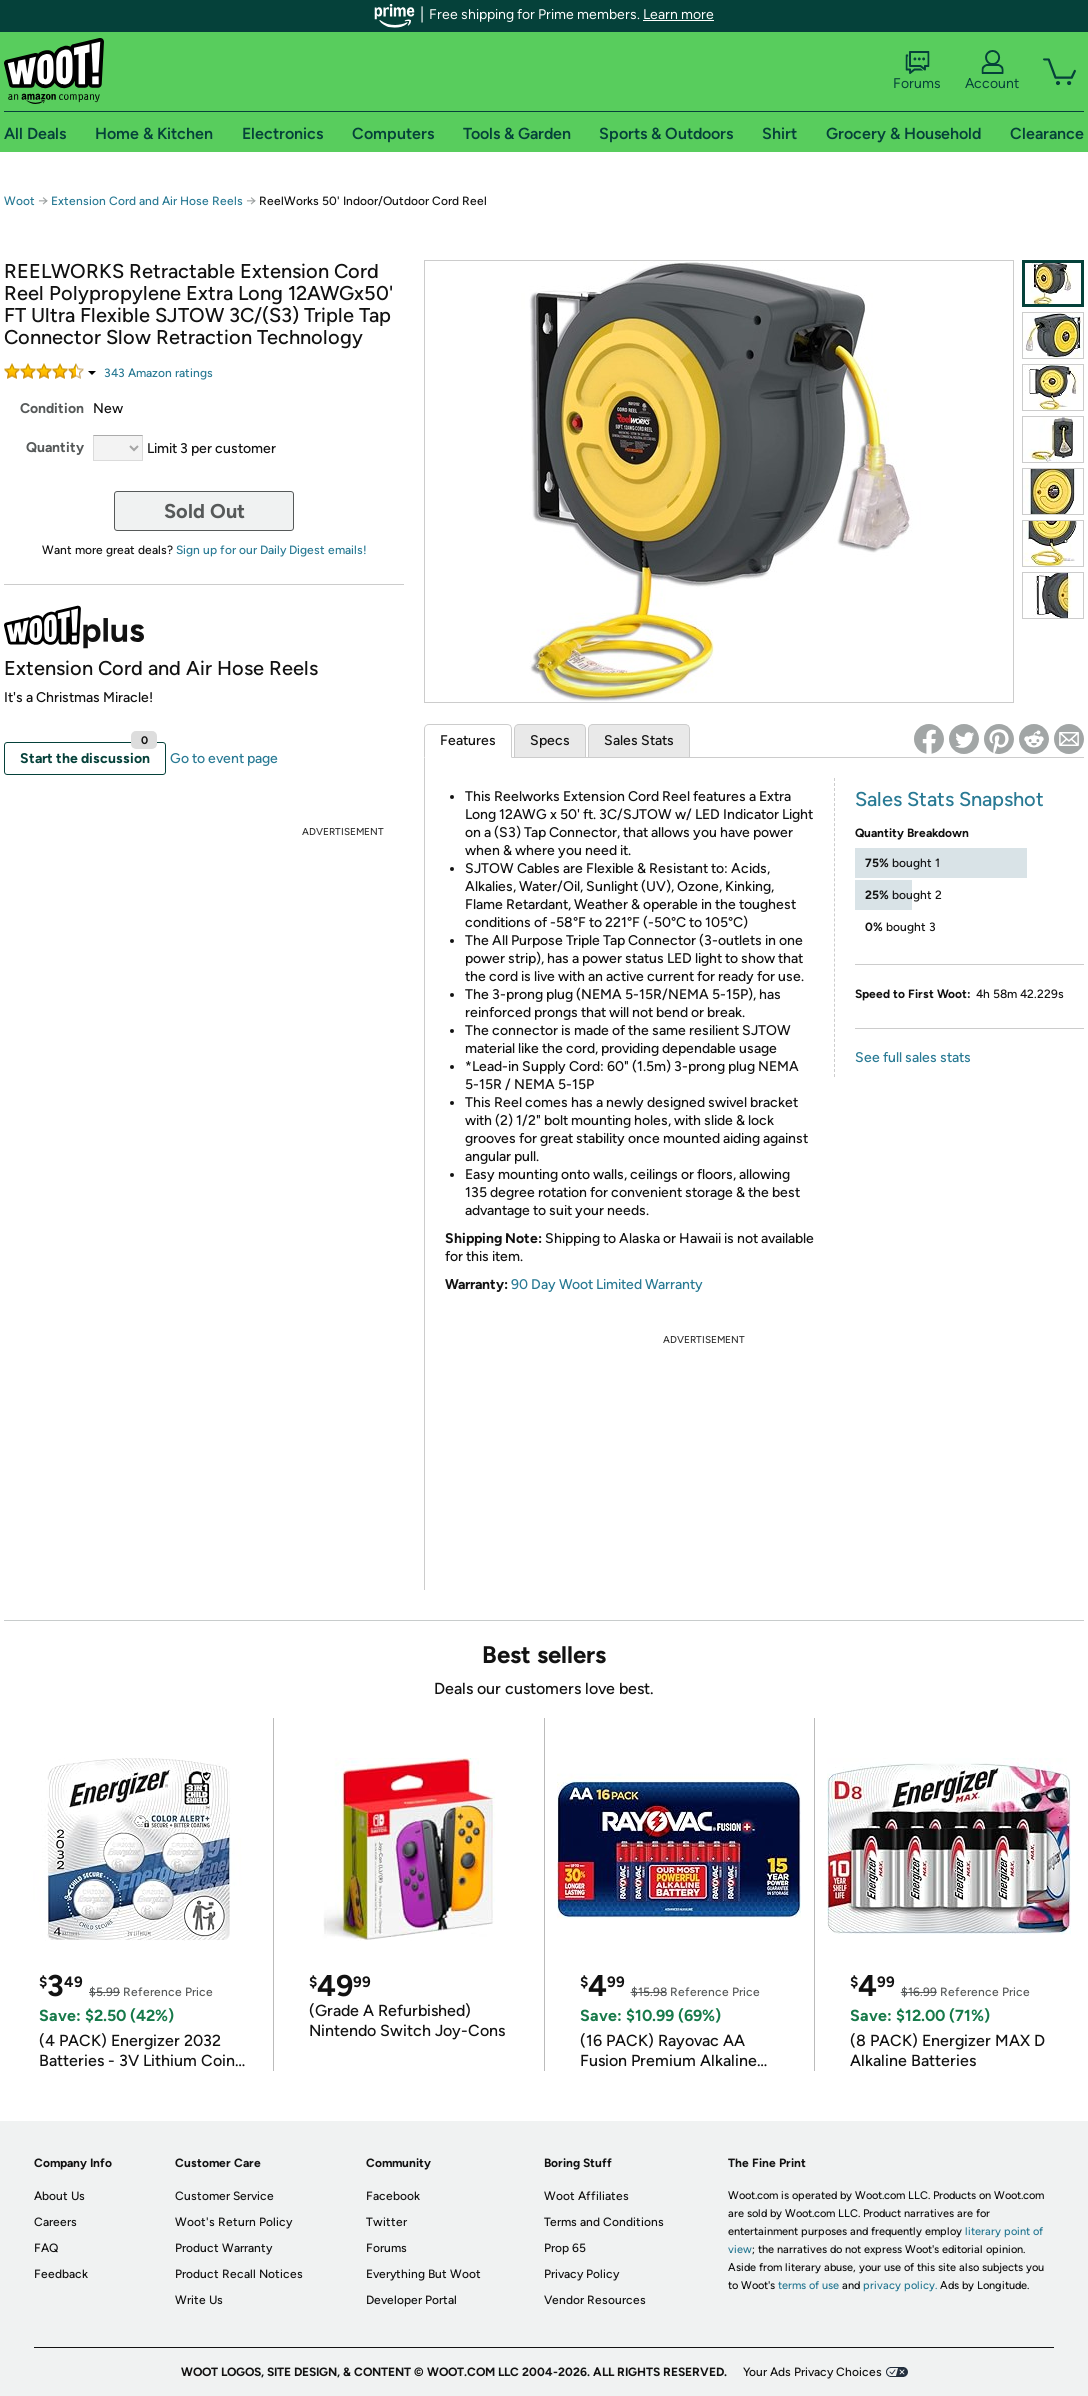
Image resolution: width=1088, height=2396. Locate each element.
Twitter (386, 2222)
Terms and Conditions (604, 2222)
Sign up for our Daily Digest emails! (271, 550)
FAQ (46, 2248)
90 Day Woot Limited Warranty (607, 1284)
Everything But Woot (423, 2274)
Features (468, 740)
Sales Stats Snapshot (949, 799)
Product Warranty (223, 2248)
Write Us (199, 2300)
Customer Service (224, 2196)
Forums (917, 71)
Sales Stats (639, 740)
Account (992, 71)
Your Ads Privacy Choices (812, 2372)
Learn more (678, 14)
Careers (55, 2222)
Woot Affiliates (586, 2196)
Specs (550, 740)
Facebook (393, 2196)
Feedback (61, 2274)
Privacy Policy (581, 2274)
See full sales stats (913, 1057)
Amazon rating (158, 373)
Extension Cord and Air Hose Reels (147, 201)
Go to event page (224, 758)
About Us (59, 2196)
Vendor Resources (595, 2300)
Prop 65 (565, 2248)
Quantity (55, 447)
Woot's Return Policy (233, 2222)
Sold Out (204, 511)
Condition (52, 408)
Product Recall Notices (239, 2274)
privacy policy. (900, 2285)
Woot (19, 201)
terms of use (808, 2285)
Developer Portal (411, 2300)
